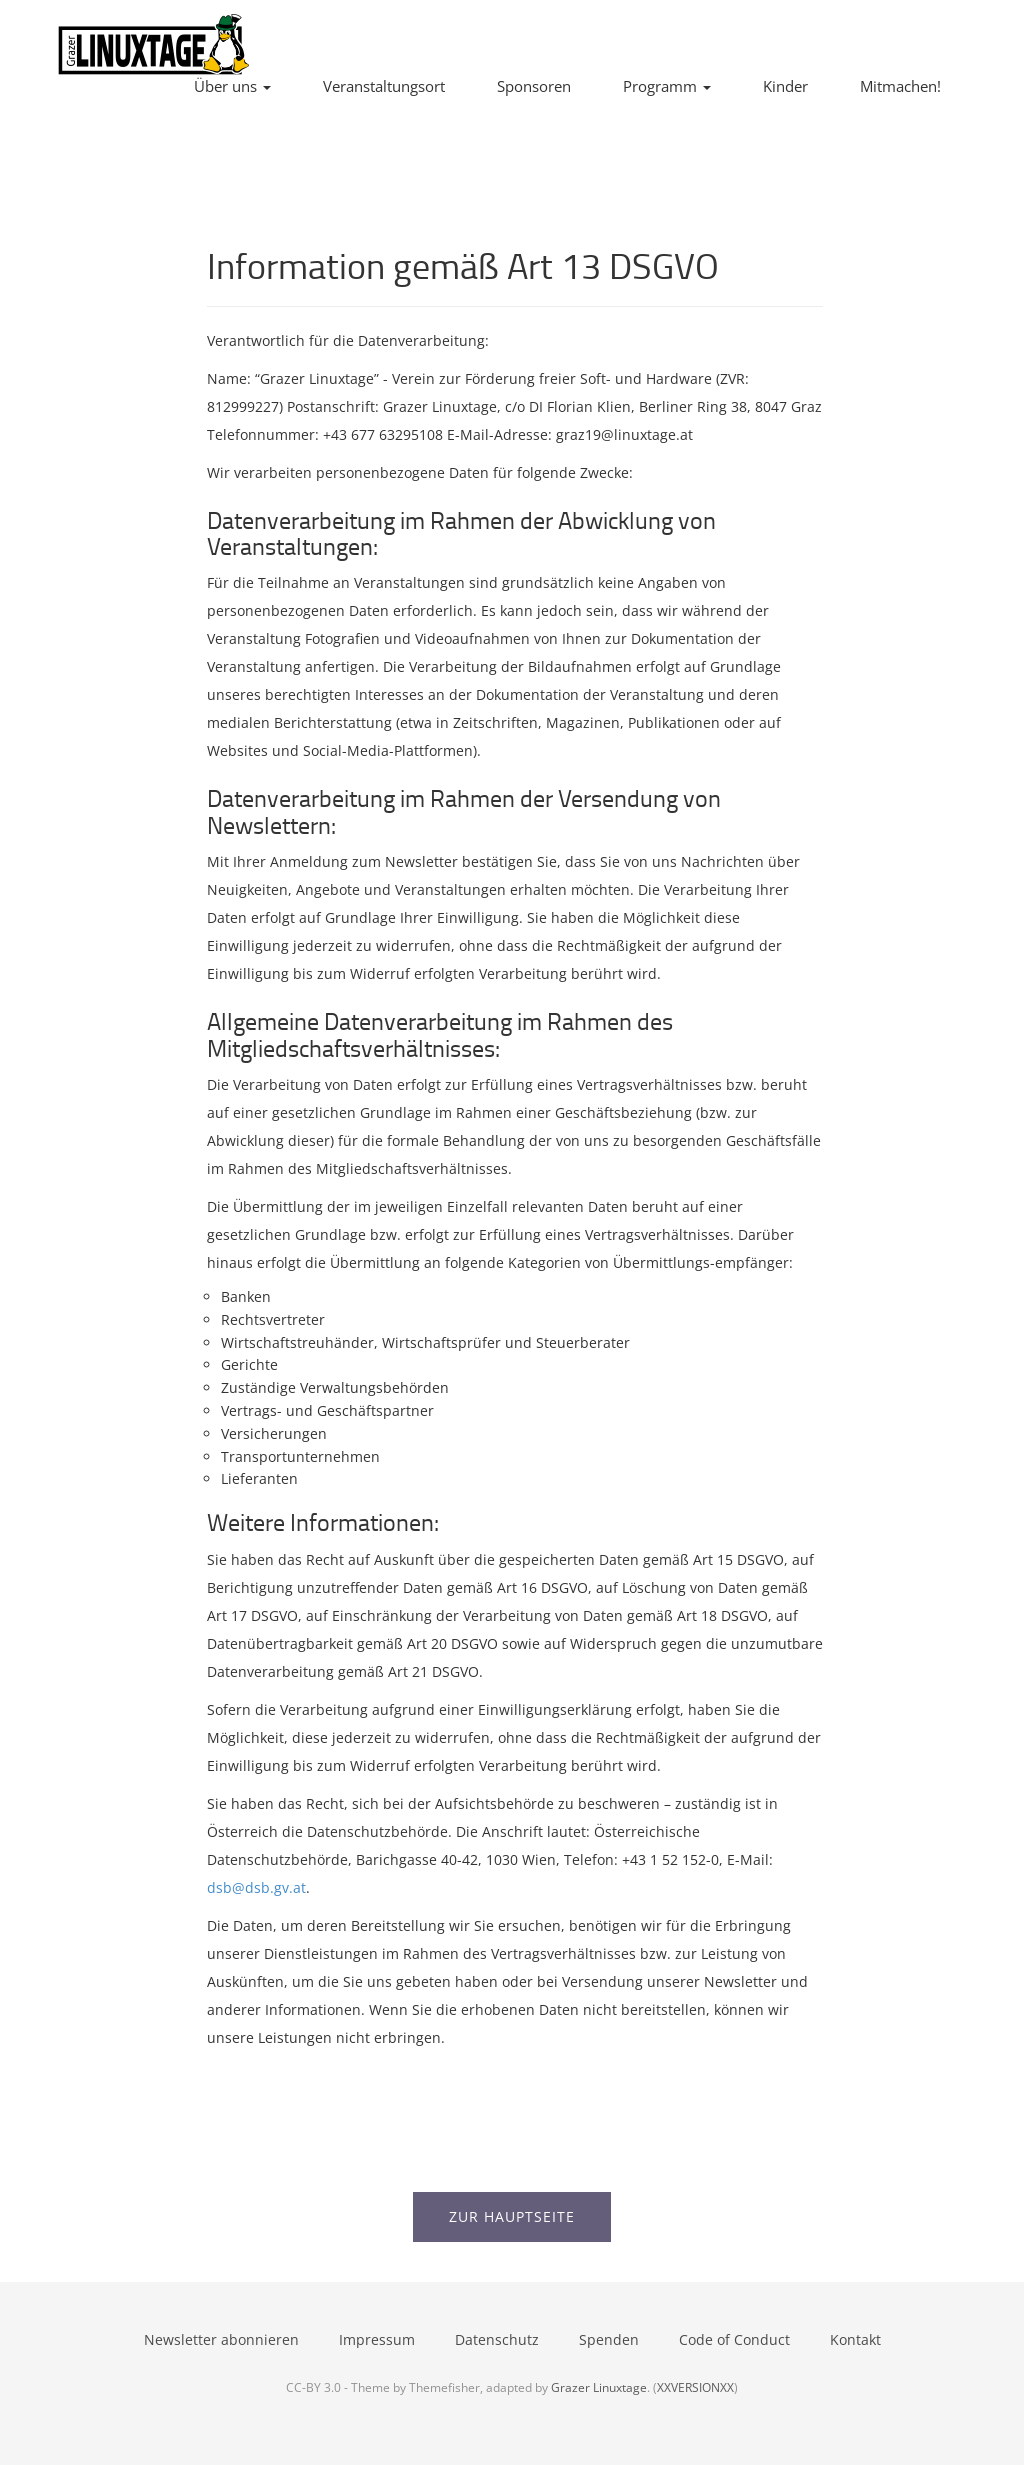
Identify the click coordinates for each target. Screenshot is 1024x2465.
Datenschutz (497, 2339)
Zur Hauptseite (512, 2216)
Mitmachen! (900, 86)
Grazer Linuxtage (599, 2387)
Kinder (785, 86)
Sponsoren (534, 86)
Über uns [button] (232, 86)
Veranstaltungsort (384, 86)
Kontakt (855, 2339)
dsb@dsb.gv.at (256, 1887)
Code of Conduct (734, 2339)
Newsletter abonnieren (221, 2339)
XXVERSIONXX (695, 2387)
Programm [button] (667, 86)
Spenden (609, 2339)
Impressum (377, 2339)
